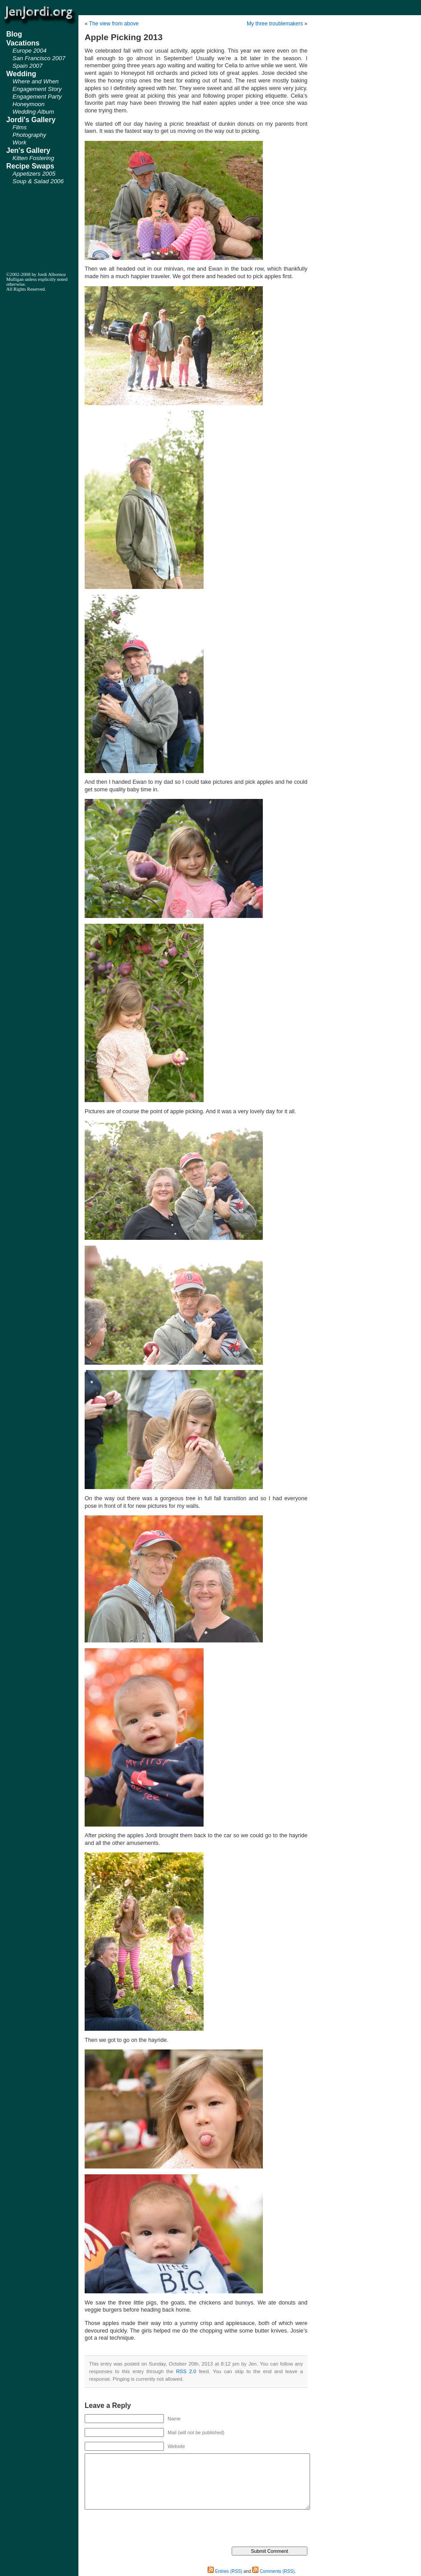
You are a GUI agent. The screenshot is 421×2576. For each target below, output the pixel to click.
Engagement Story (36, 89)
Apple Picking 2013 (124, 37)
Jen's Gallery (28, 150)
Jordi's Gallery (31, 119)
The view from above (114, 24)
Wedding (21, 74)
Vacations (23, 43)
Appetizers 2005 (33, 173)
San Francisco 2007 (38, 58)
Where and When (35, 81)
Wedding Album (33, 111)
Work (19, 142)
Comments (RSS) (273, 2571)
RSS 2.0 (186, 2371)
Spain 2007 (27, 65)
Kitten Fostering (33, 158)
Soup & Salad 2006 (38, 181)
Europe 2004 (29, 50)
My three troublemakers (275, 24)
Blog (14, 34)
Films (19, 127)
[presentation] (152, 2529)
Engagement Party (36, 96)
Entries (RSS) (225, 2571)
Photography (29, 135)
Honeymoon (28, 104)
